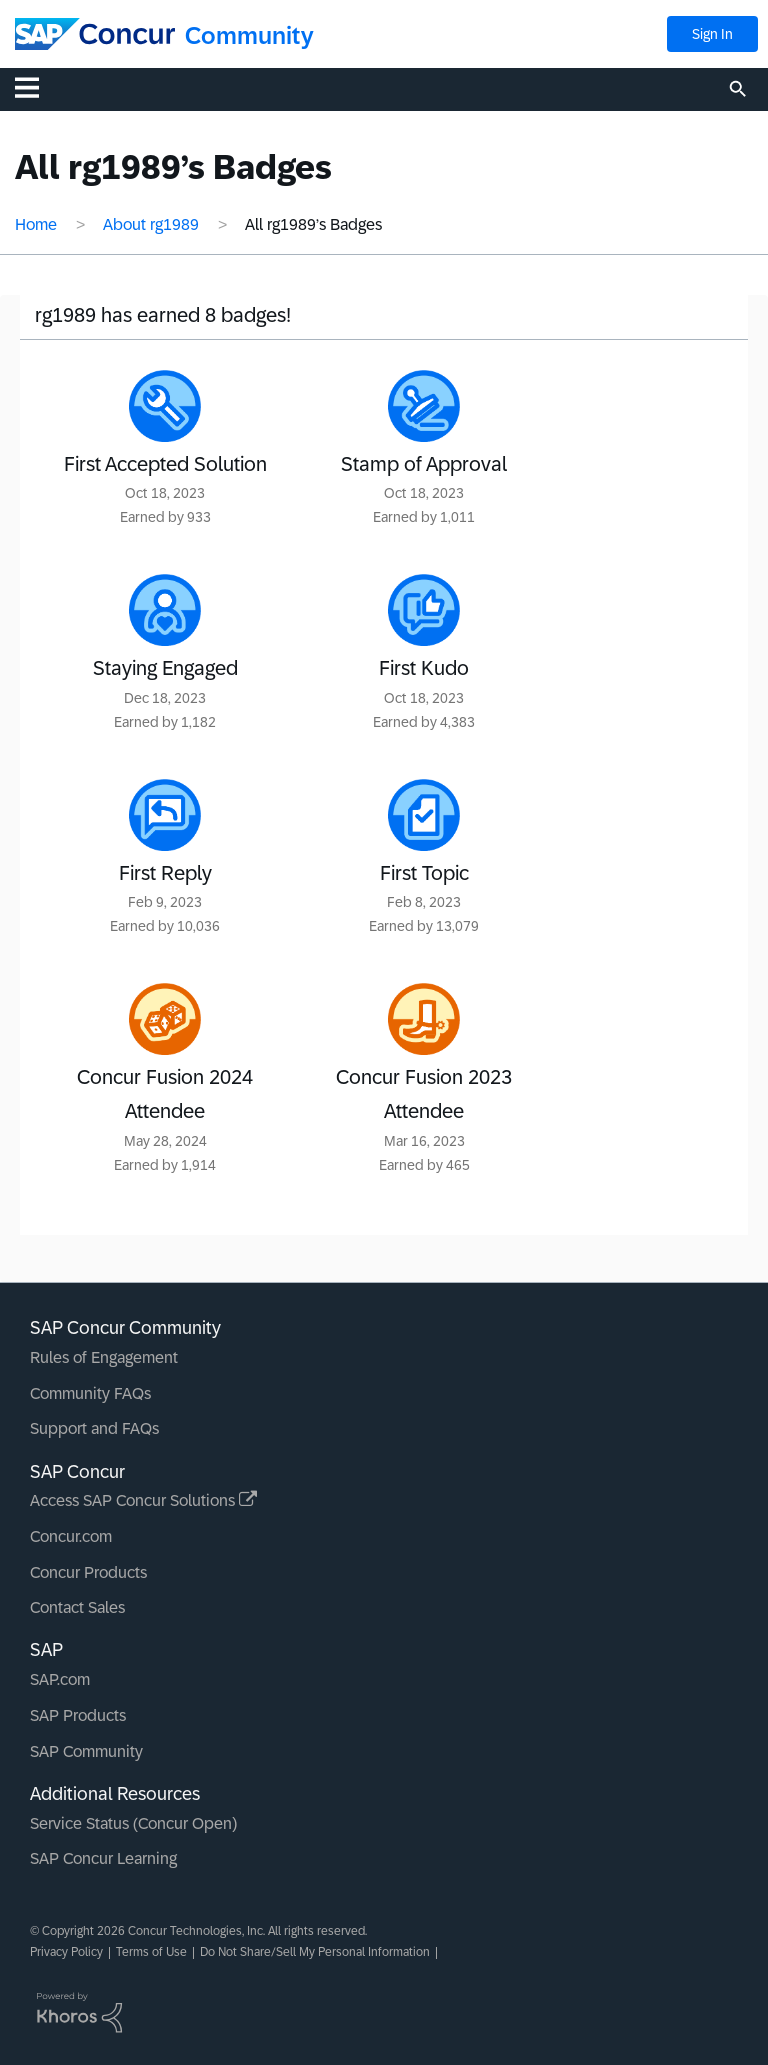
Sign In (712, 34)
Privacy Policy (66, 1952)
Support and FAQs (94, 1428)
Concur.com (71, 1536)
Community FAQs (90, 1393)
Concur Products (88, 1572)
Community (249, 35)
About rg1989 (151, 224)
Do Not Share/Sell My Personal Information (315, 1952)
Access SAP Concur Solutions (143, 1500)
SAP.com (60, 1679)
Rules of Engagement (104, 1357)
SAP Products (78, 1715)
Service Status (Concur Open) (133, 1823)
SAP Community (86, 1751)
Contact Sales (77, 1607)
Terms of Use (151, 1952)
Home (36, 224)
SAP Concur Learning (103, 1858)
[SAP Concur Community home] (95, 34)
